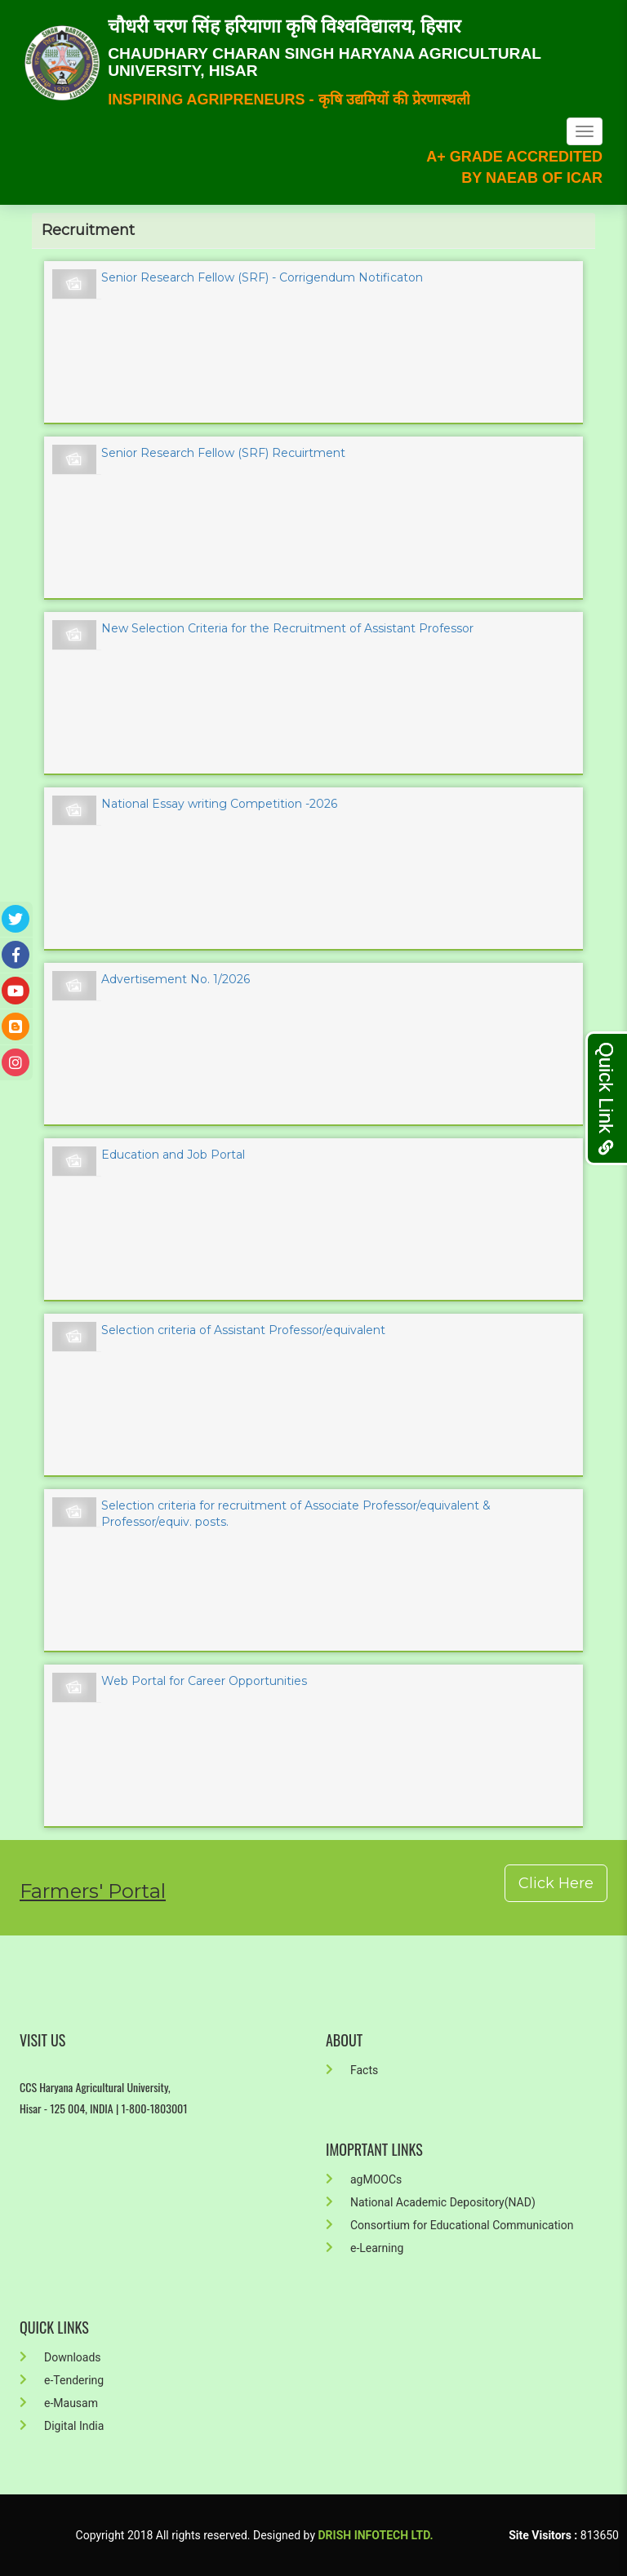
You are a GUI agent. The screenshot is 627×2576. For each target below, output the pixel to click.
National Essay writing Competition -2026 (219, 803)
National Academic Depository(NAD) (431, 2202)
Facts (352, 2070)
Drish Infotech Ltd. (376, 2535)
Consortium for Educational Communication (449, 2225)
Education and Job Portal (173, 1154)
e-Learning (364, 2248)
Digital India (62, 2425)
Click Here (556, 1883)
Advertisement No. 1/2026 (175, 979)
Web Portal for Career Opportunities (204, 1681)
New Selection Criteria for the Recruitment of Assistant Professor (287, 628)
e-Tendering (62, 2380)
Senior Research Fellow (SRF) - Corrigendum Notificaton (262, 277)
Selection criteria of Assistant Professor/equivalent (243, 1330)
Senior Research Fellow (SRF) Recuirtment (223, 453)
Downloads (60, 2357)
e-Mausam (59, 2403)
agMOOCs (364, 2179)
